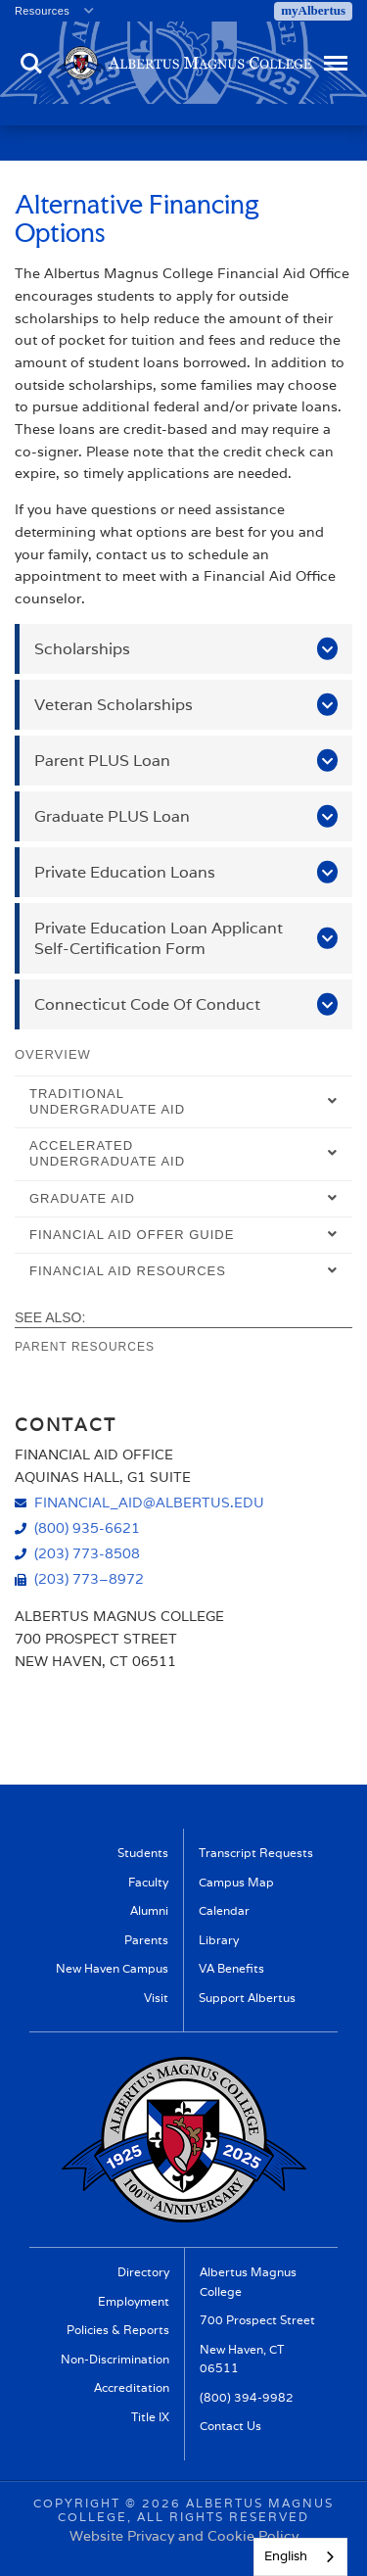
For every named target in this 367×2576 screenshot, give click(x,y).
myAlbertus (313, 10)
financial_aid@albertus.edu (149, 1502)
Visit (156, 1997)
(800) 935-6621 (87, 1527)
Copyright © (85, 2503)
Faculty (148, 1882)
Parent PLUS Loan (102, 760)
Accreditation (131, 2387)
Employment (133, 2301)
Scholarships (82, 649)
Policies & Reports (118, 2329)
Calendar (224, 1910)
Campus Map (236, 1882)
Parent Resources (85, 1347)
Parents (146, 1939)
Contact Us (230, 2425)
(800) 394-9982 (247, 2397)
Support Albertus (247, 1997)
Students (142, 1852)
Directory (143, 2272)
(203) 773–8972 (89, 1578)
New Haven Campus (112, 1968)
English (285, 2556)
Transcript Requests (256, 1852)
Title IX (150, 2416)
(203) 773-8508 (87, 1553)
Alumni (149, 1910)
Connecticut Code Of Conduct (147, 1004)
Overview (53, 1054)
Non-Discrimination (115, 2359)
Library (219, 1939)
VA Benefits (231, 1968)
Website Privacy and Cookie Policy (183, 2536)
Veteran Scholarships (113, 704)
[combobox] (300, 2557)
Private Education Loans (124, 872)
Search (31, 63)
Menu (333, 54)
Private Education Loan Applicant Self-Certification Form (158, 938)
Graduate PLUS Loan (112, 816)
